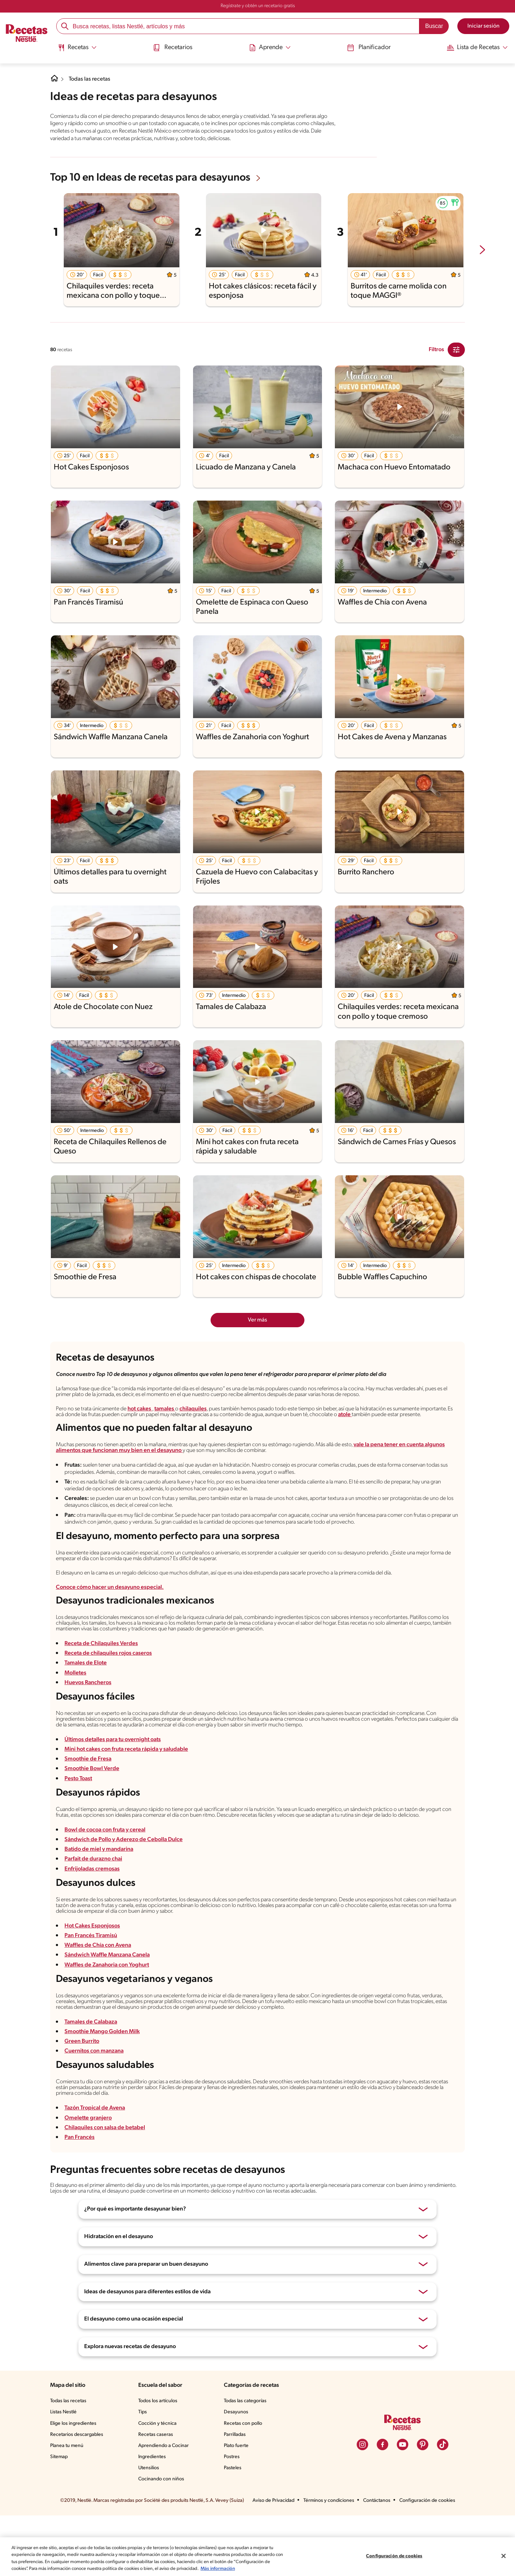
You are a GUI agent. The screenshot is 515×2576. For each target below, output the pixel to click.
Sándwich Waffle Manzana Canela (108, 2007)
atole (452, 1432)
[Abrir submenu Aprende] (269, 48)
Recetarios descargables (77, 2495)
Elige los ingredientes (74, 2484)
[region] (257, 2553)
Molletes (75, 1708)
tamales (177, 1426)
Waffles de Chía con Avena (98, 1997)
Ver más (257, 1327)
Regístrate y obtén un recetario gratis (257, 6)
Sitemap (59, 2517)
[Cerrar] (503, 2552)
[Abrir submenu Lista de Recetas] (475, 48)
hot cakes (151, 1426)
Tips (144, 2473)
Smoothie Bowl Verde (91, 1808)
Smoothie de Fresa (88, 1798)
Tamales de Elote (86, 1699)
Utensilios (150, 2529)
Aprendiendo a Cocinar (165, 2506)
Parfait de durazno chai (94, 1907)
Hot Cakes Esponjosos (93, 1978)
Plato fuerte (237, 2506)
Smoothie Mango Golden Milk (102, 2087)
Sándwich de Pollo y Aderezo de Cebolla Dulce (124, 1888)
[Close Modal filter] (456, 356)
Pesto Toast (79, 1818)
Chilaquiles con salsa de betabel (105, 2187)
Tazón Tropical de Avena (95, 2167)
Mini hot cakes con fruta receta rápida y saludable (127, 1789)
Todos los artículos (160, 2462)
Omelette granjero (87, 2177)
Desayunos (237, 2473)
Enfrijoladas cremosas (92, 1917)
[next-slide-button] (482, 257)
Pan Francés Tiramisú (92, 1988)
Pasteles (234, 2529)
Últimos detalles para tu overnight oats (113, 1779)
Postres (233, 2517)
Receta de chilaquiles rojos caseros (109, 1689)
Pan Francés (80, 2197)
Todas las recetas (91, 79)
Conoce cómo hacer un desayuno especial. (111, 1619)
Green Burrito (81, 2097)
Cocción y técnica (159, 2484)
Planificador (366, 47)
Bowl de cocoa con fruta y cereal (105, 1878)
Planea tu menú (67, 2506)
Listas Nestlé (64, 2473)
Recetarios (174, 47)
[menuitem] (78, 50)
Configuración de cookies (394, 2552)
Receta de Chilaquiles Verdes (102, 1679)
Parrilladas (236, 2495)
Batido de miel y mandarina (99, 1898)
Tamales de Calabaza (92, 2077)
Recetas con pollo (244, 2484)
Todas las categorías (247, 2462)
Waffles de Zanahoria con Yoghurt (107, 2017)
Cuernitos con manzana (94, 2107)
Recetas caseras (158, 2495)
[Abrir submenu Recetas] (79, 48)
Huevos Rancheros (88, 1718)
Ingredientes (153, 2517)
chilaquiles (206, 1426)
